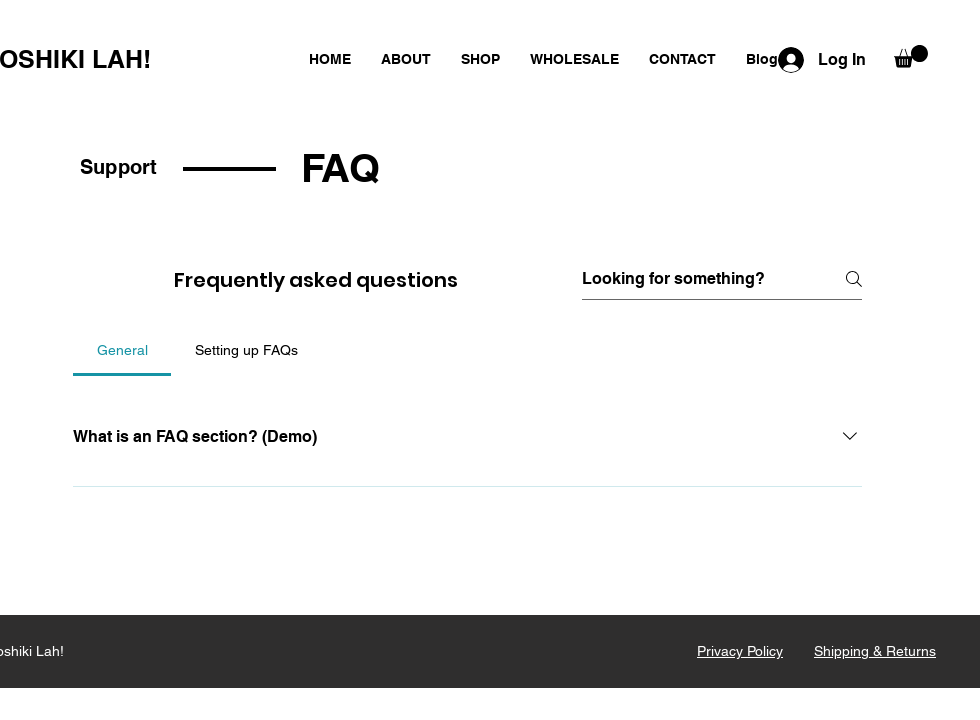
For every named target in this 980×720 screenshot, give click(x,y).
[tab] (122, 350)
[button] (911, 56)
